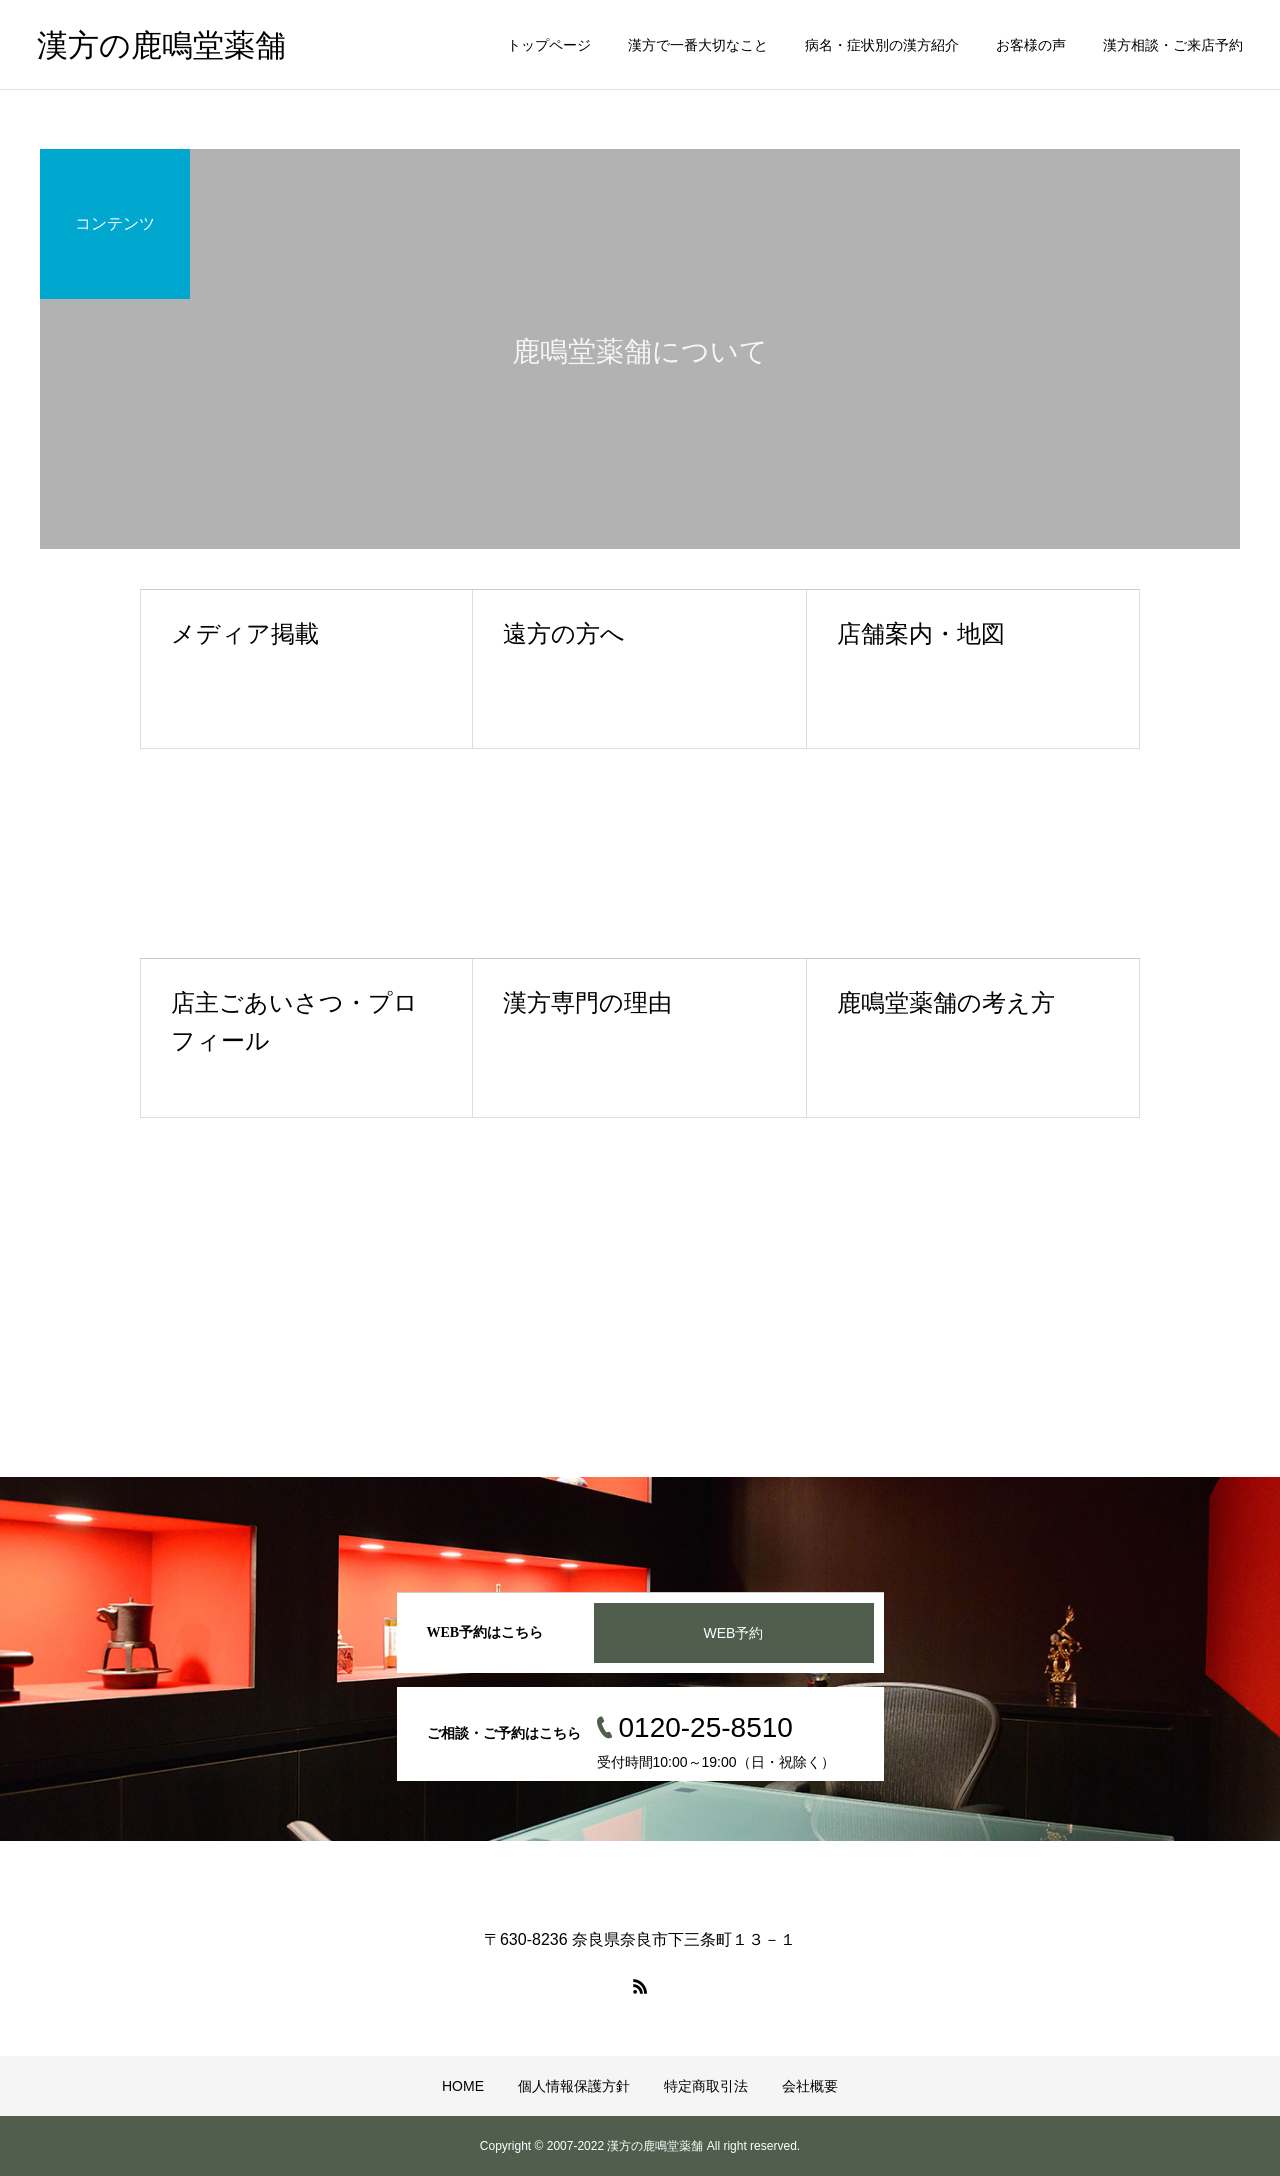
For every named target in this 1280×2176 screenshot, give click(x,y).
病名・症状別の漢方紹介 (882, 45)
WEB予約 (734, 1633)
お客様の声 (1031, 45)
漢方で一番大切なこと (698, 45)
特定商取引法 (706, 2086)
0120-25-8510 (706, 1727)
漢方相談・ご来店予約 (1173, 45)
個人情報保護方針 (574, 2086)
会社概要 (810, 2086)
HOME (463, 2086)
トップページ (549, 45)
